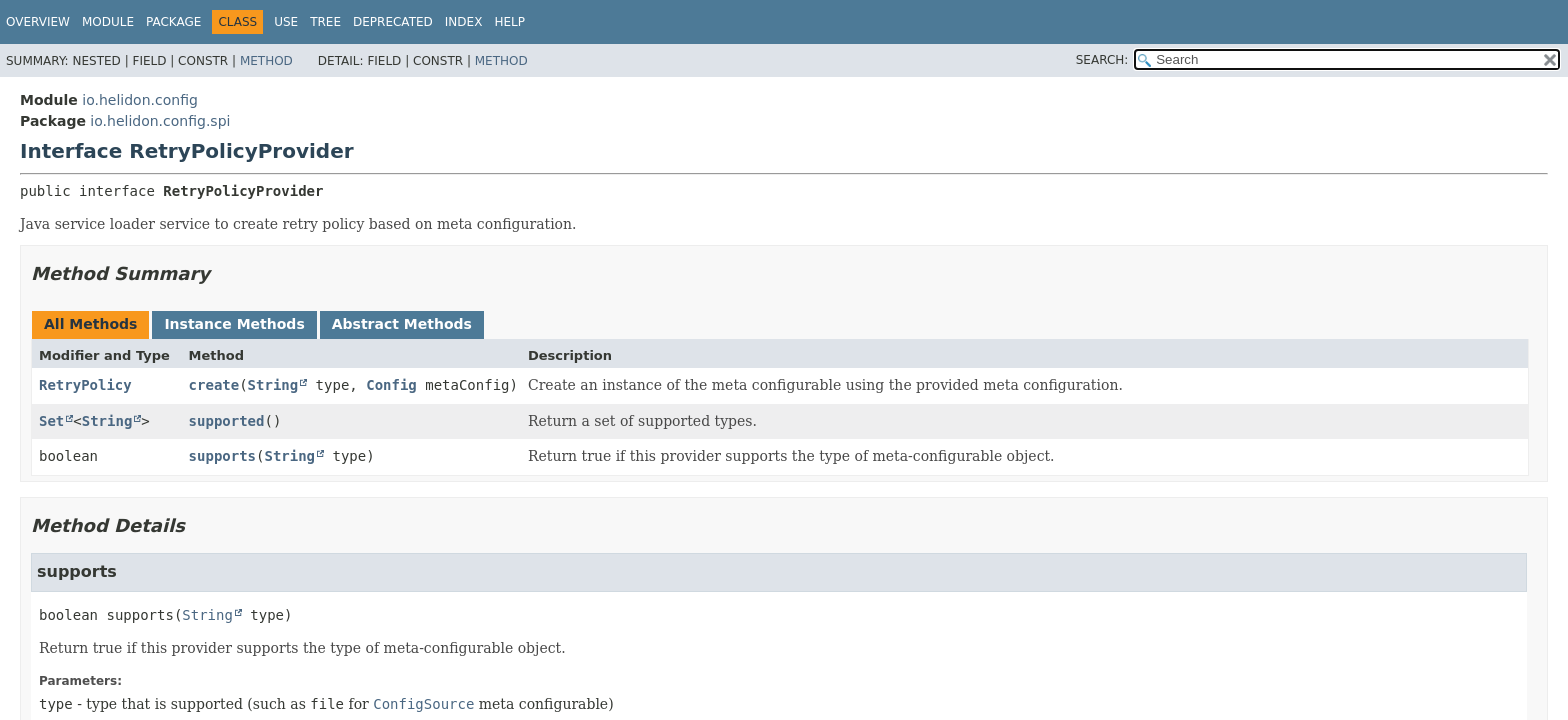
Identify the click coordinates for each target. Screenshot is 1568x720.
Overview (38, 22)
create (214, 385)
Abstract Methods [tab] (402, 324)
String (273, 385)
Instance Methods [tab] (234, 324)
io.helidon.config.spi (160, 121)
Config (391, 385)
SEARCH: (1102, 60)
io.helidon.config (140, 100)
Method (266, 61)
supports (222, 456)
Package (173, 22)
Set (51, 421)
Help (509, 22)
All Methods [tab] (90, 324)
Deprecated (393, 22)
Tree (325, 22)
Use (286, 22)
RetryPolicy (85, 385)
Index (464, 22)
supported (227, 421)
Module (108, 22)
